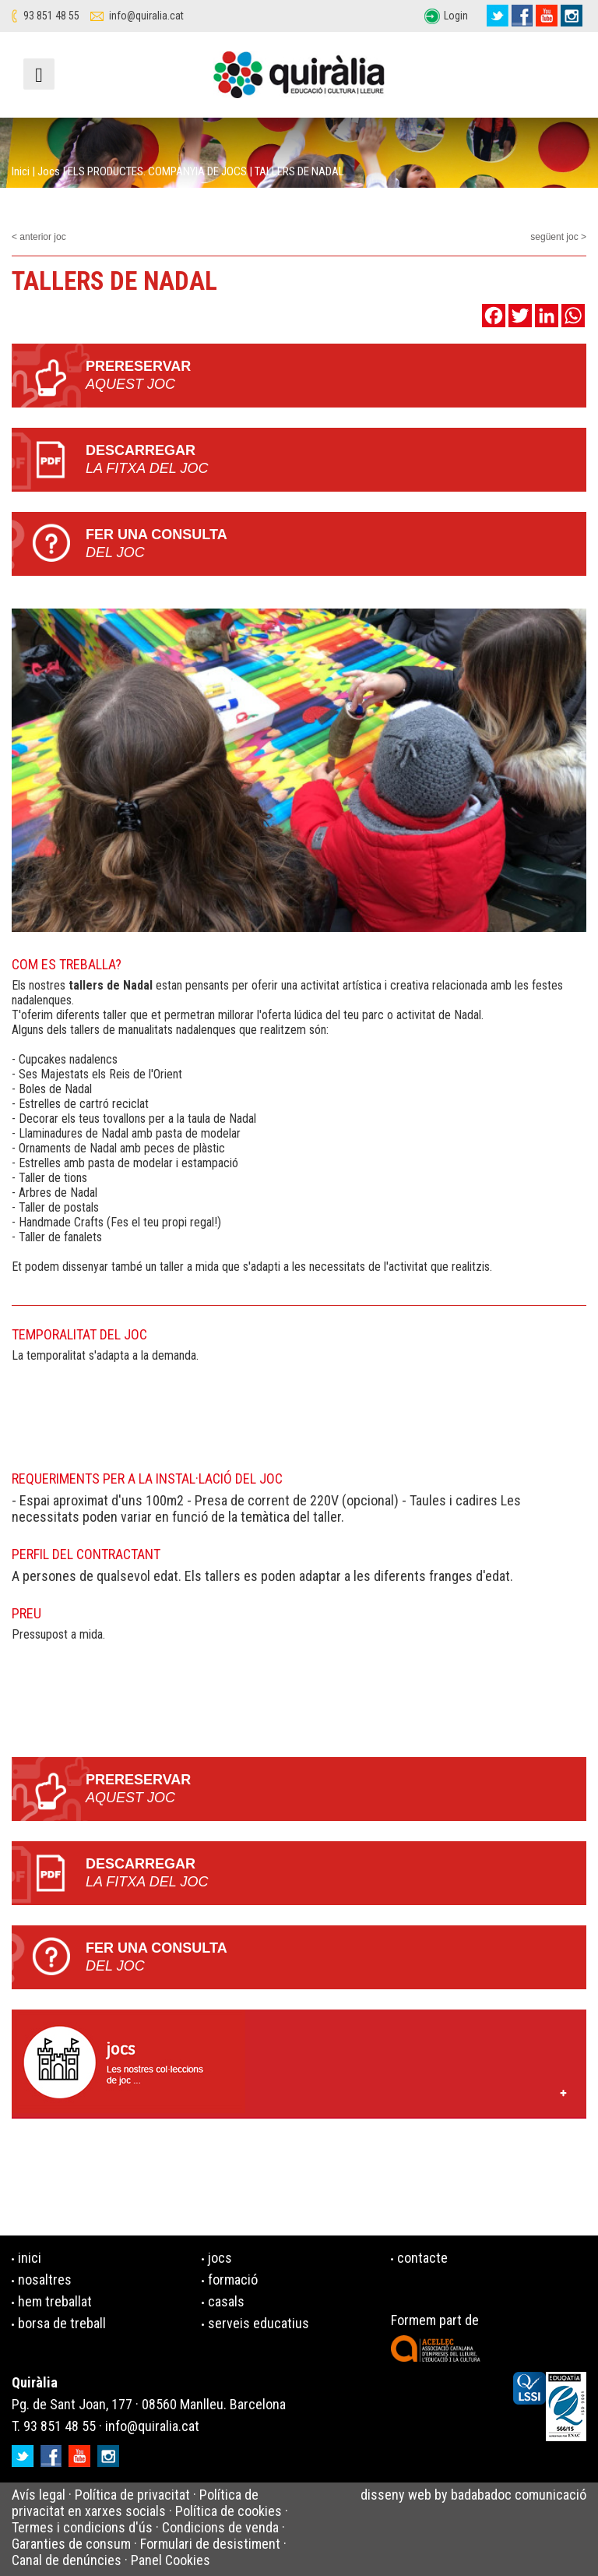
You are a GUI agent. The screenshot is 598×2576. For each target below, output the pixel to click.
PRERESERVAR (336, 375)
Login (456, 15)
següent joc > (558, 236)
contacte (422, 2258)
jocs (220, 2258)
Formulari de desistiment (210, 2543)
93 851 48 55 (51, 15)
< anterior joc (39, 236)
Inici (21, 171)
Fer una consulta (336, 544)
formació (233, 2279)
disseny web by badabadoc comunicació (473, 2494)
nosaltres (45, 2279)
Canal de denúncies (66, 2560)
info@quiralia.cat (146, 15)
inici (29, 2258)
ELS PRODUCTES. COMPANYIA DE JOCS (157, 171)
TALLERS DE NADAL (299, 171)
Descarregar (336, 460)
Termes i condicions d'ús (82, 2527)
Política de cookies (228, 2511)
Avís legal (38, 2494)
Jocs (48, 171)
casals (226, 2301)
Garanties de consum (71, 2543)
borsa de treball (62, 2323)
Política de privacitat (132, 2494)
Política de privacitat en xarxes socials (135, 2502)
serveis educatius (258, 2323)
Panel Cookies (170, 2560)
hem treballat (55, 2301)
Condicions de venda (220, 2527)
